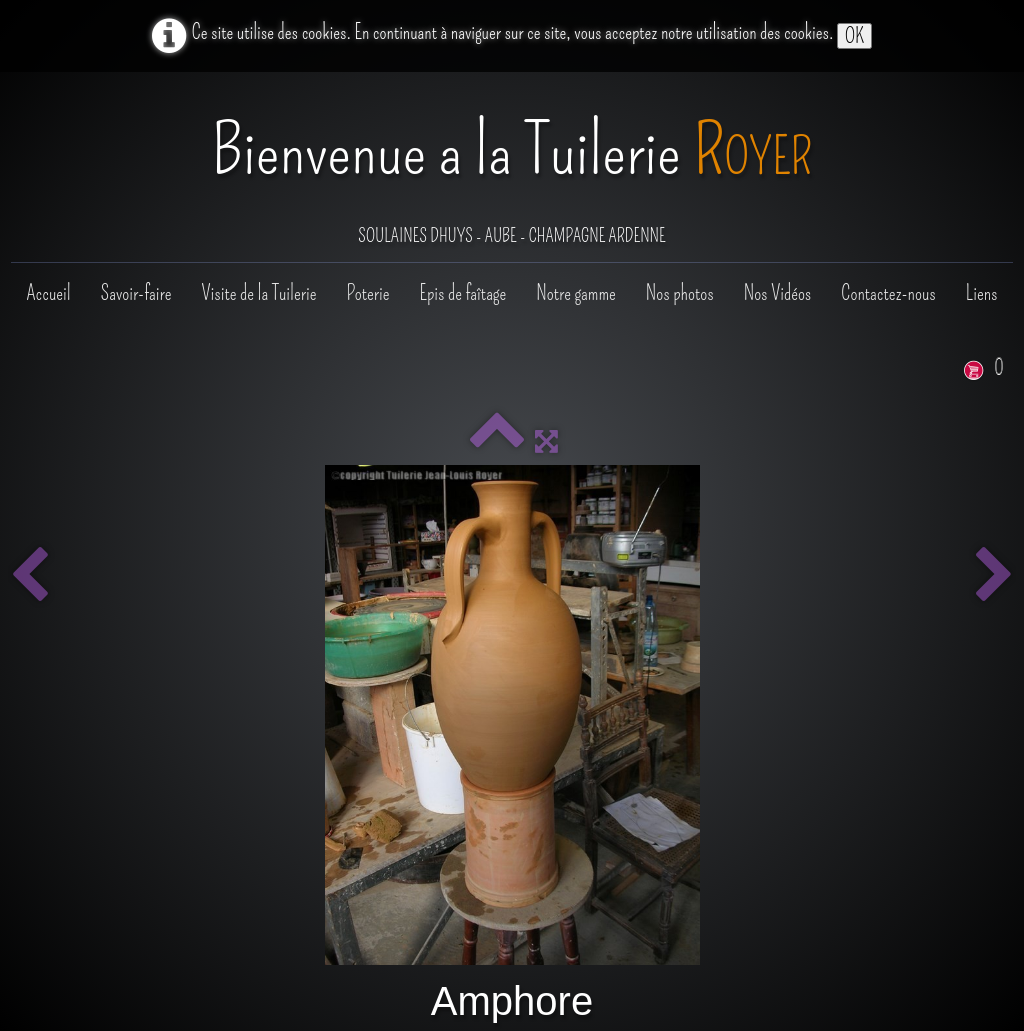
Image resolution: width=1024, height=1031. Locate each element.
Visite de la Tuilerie (258, 293)
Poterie (367, 293)
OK (854, 36)
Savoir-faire (136, 293)
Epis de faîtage (462, 293)
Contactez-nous (888, 293)
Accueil (48, 293)
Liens (982, 293)
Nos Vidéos (778, 293)
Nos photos (680, 293)
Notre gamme (575, 293)
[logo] (512, 169)
